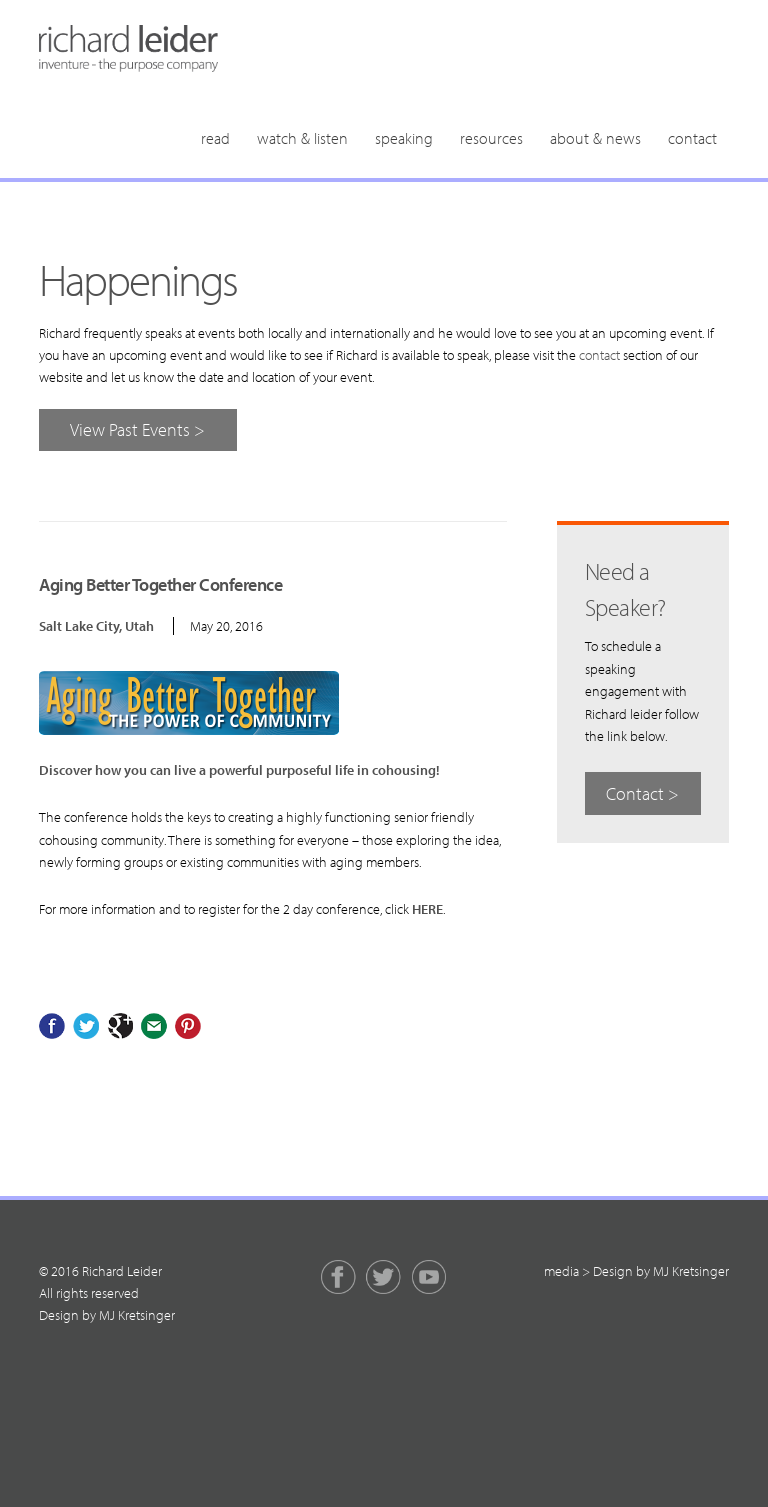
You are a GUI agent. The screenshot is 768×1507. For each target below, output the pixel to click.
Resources (491, 138)
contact (599, 355)
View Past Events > (137, 429)
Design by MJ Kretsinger (107, 1315)
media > (567, 1271)
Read (215, 138)
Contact (692, 138)
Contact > (642, 793)
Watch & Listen (302, 138)
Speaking (404, 138)
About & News (595, 138)
